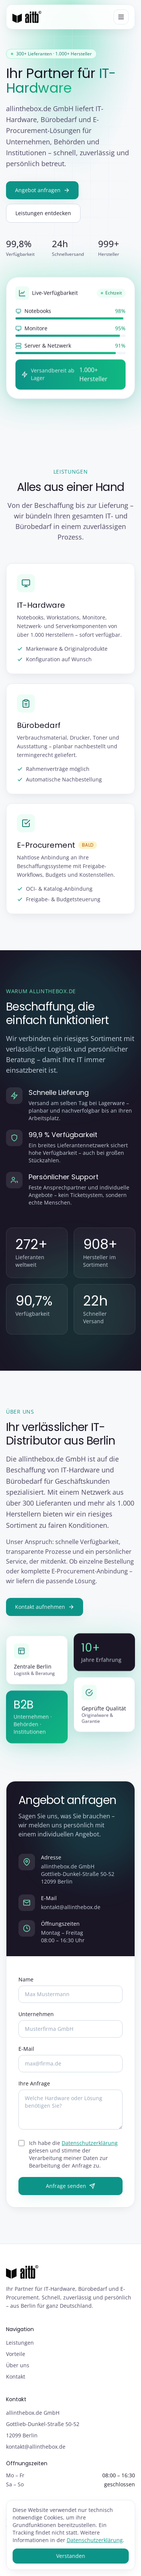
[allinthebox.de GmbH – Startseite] (26, 17)
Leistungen (20, 2342)
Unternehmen (36, 2015)
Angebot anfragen (42, 190)
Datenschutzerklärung (90, 2144)
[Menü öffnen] (121, 16)
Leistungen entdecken (43, 213)
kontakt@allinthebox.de (70, 1908)
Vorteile (15, 2353)
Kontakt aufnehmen (44, 1607)
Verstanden (70, 2555)
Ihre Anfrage (34, 2084)
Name (25, 1980)
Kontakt (15, 2376)
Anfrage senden (70, 2187)
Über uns (17, 2365)
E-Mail (26, 2049)
